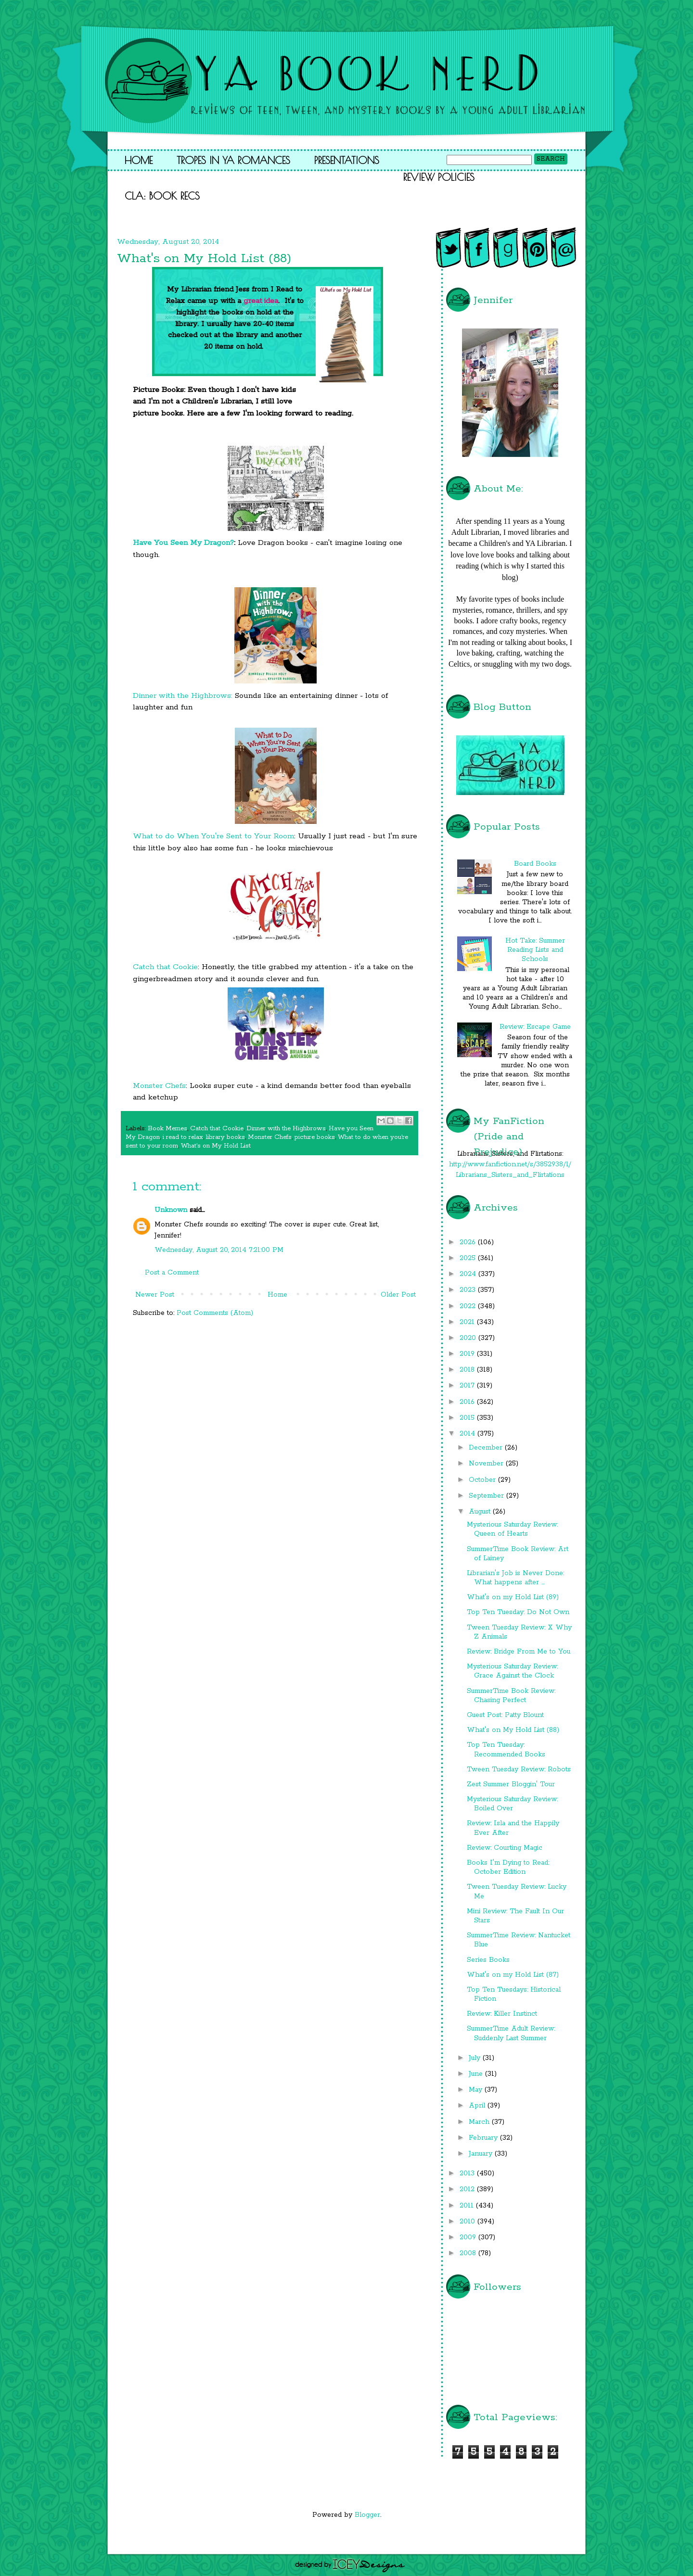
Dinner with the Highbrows (286, 1128)
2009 (469, 2237)
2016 (468, 1402)
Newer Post (154, 1294)
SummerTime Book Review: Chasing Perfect (511, 1696)
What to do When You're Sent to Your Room (213, 836)
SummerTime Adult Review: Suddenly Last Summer (511, 2033)
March (480, 2122)
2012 (468, 2189)
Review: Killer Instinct (502, 2013)
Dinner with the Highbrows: (182, 696)
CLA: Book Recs (162, 196)
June (477, 2074)
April (478, 2105)
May (477, 2089)
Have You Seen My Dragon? (183, 543)
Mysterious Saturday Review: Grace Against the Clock (512, 1671)
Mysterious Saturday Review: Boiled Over (512, 1804)
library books (225, 1137)
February (484, 2138)
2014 (468, 1433)
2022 (469, 1306)
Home (139, 160)
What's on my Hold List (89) (513, 1597)
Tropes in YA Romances (233, 160)
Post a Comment (172, 1272)
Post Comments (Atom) (215, 1313)
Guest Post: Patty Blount (505, 1715)
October (483, 1480)
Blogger (367, 2515)
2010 (468, 2221)
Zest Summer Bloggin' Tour (511, 1784)
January (482, 2153)
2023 (469, 1290)
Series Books (488, 1960)
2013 (468, 2173)
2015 (468, 1418)
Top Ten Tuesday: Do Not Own (518, 1612)
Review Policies (439, 177)
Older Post (398, 1294)
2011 (468, 2205)
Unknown (170, 1210)
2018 (468, 1369)
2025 (469, 1258)
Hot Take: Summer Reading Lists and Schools (535, 949)
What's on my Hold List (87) (513, 1974)
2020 (469, 1338)
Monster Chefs (159, 1086)
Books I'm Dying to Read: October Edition (508, 1867)
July (476, 2058)
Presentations (346, 160)
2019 (468, 1354)
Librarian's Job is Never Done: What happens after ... (515, 1578)
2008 (469, 2253)
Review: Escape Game (535, 1027)
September (487, 1495)
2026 (469, 1242)
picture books (315, 1137)
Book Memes (167, 1128)
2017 (468, 1385)
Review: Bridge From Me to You (518, 1651)
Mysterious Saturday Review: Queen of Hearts (512, 1529)
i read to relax (183, 1137)
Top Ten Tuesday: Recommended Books (506, 1749)
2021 (468, 1322)
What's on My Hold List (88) (513, 1730)
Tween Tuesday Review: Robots (519, 1769)
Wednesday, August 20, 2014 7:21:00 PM (218, 1250)
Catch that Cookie (165, 967)
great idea (261, 300)
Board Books (535, 863)
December (487, 1447)
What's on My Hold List (216, 1146)
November (487, 1463)
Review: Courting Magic (504, 1848)
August (481, 1511)
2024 (469, 1274)
